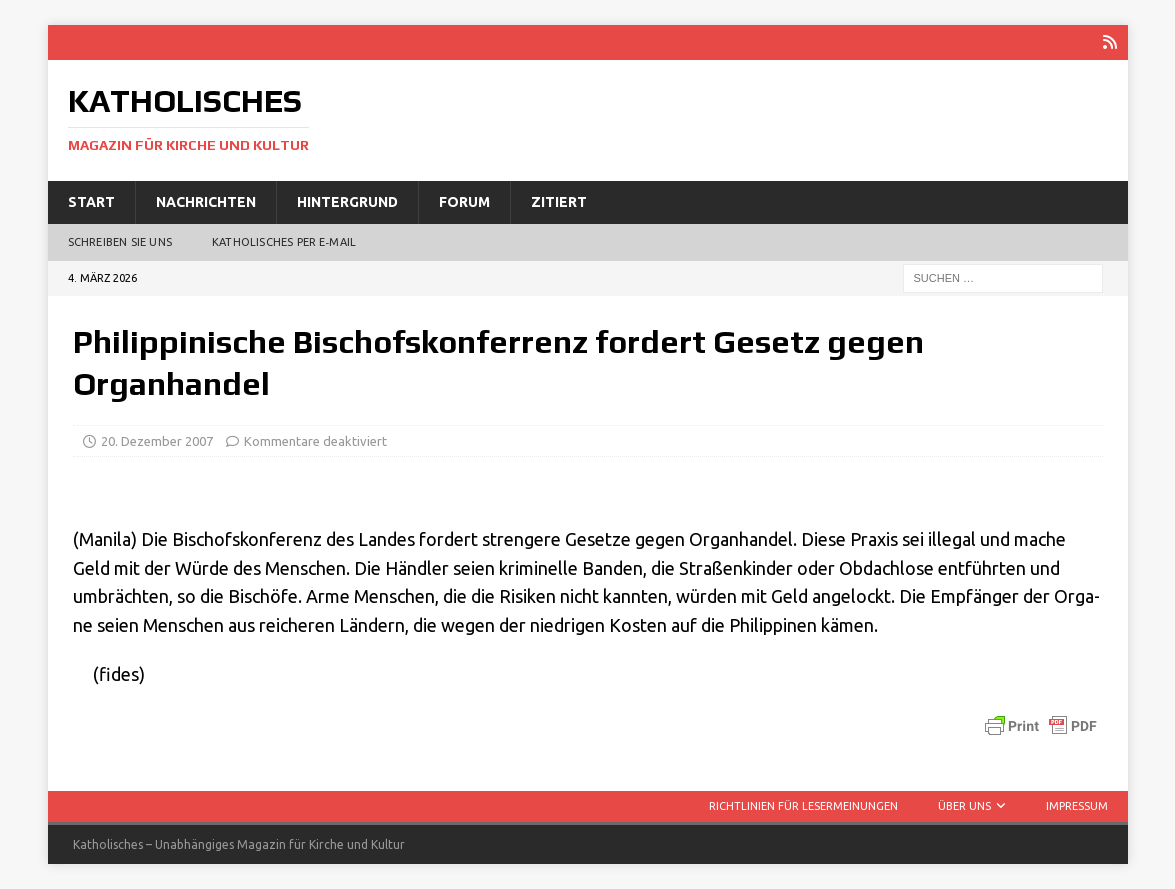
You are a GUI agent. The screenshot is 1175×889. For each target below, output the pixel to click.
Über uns (964, 806)
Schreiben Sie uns (120, 242)
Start (91, 202)
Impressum (1077, 806)
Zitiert (559, 202)
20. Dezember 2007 (157, 441)
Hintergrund (347, 202)
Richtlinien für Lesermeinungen (803, 806)
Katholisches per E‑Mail (284, 242)
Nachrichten (206, 202)
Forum (464, 202)
